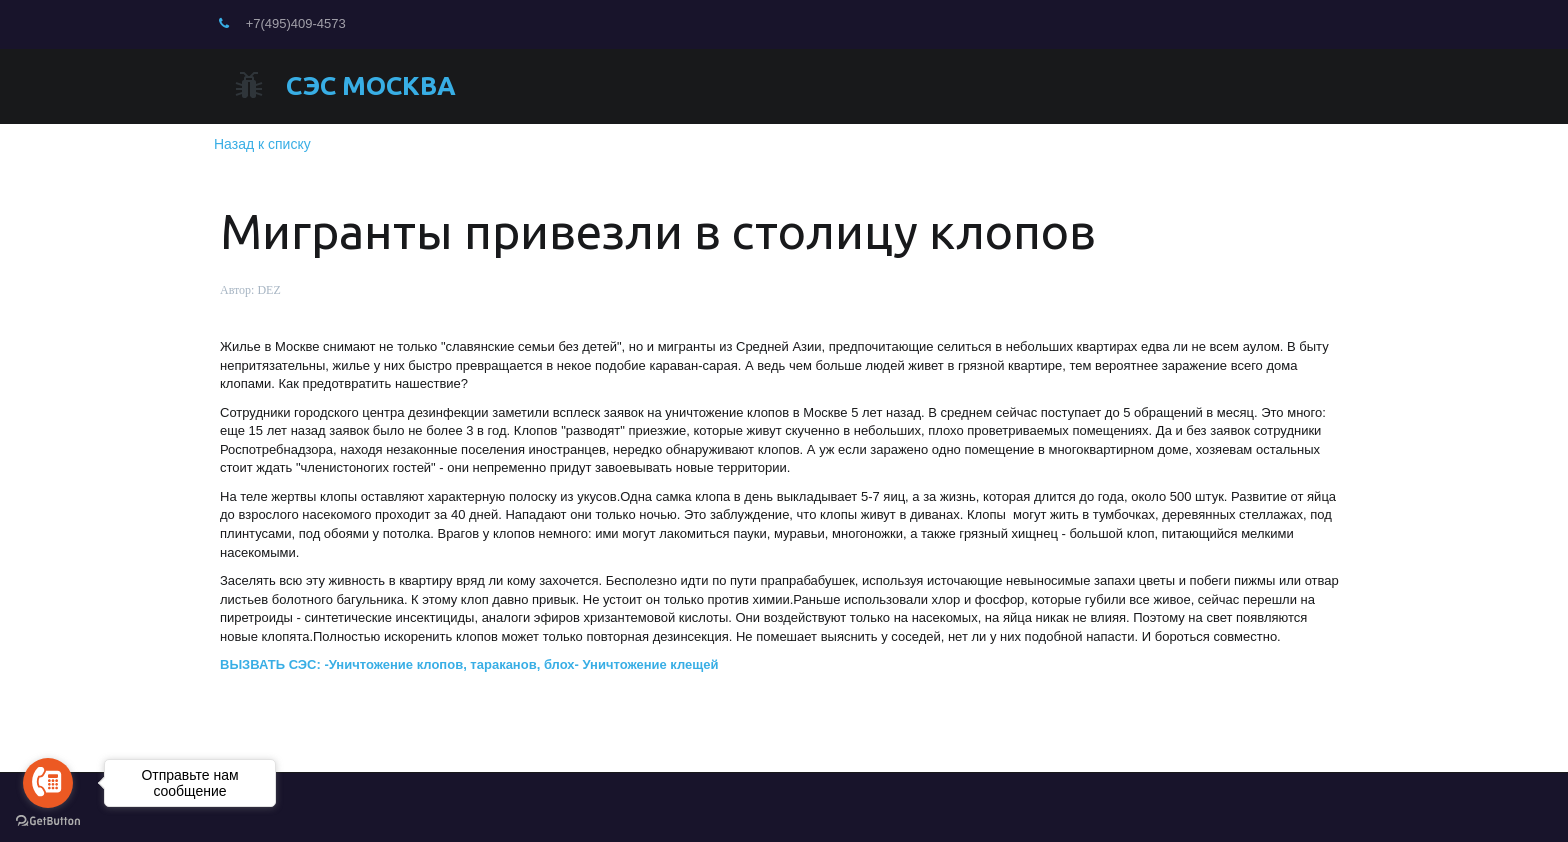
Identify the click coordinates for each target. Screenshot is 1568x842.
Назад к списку (262, 144)
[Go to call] (48, 783)
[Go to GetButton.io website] (48, 821)
